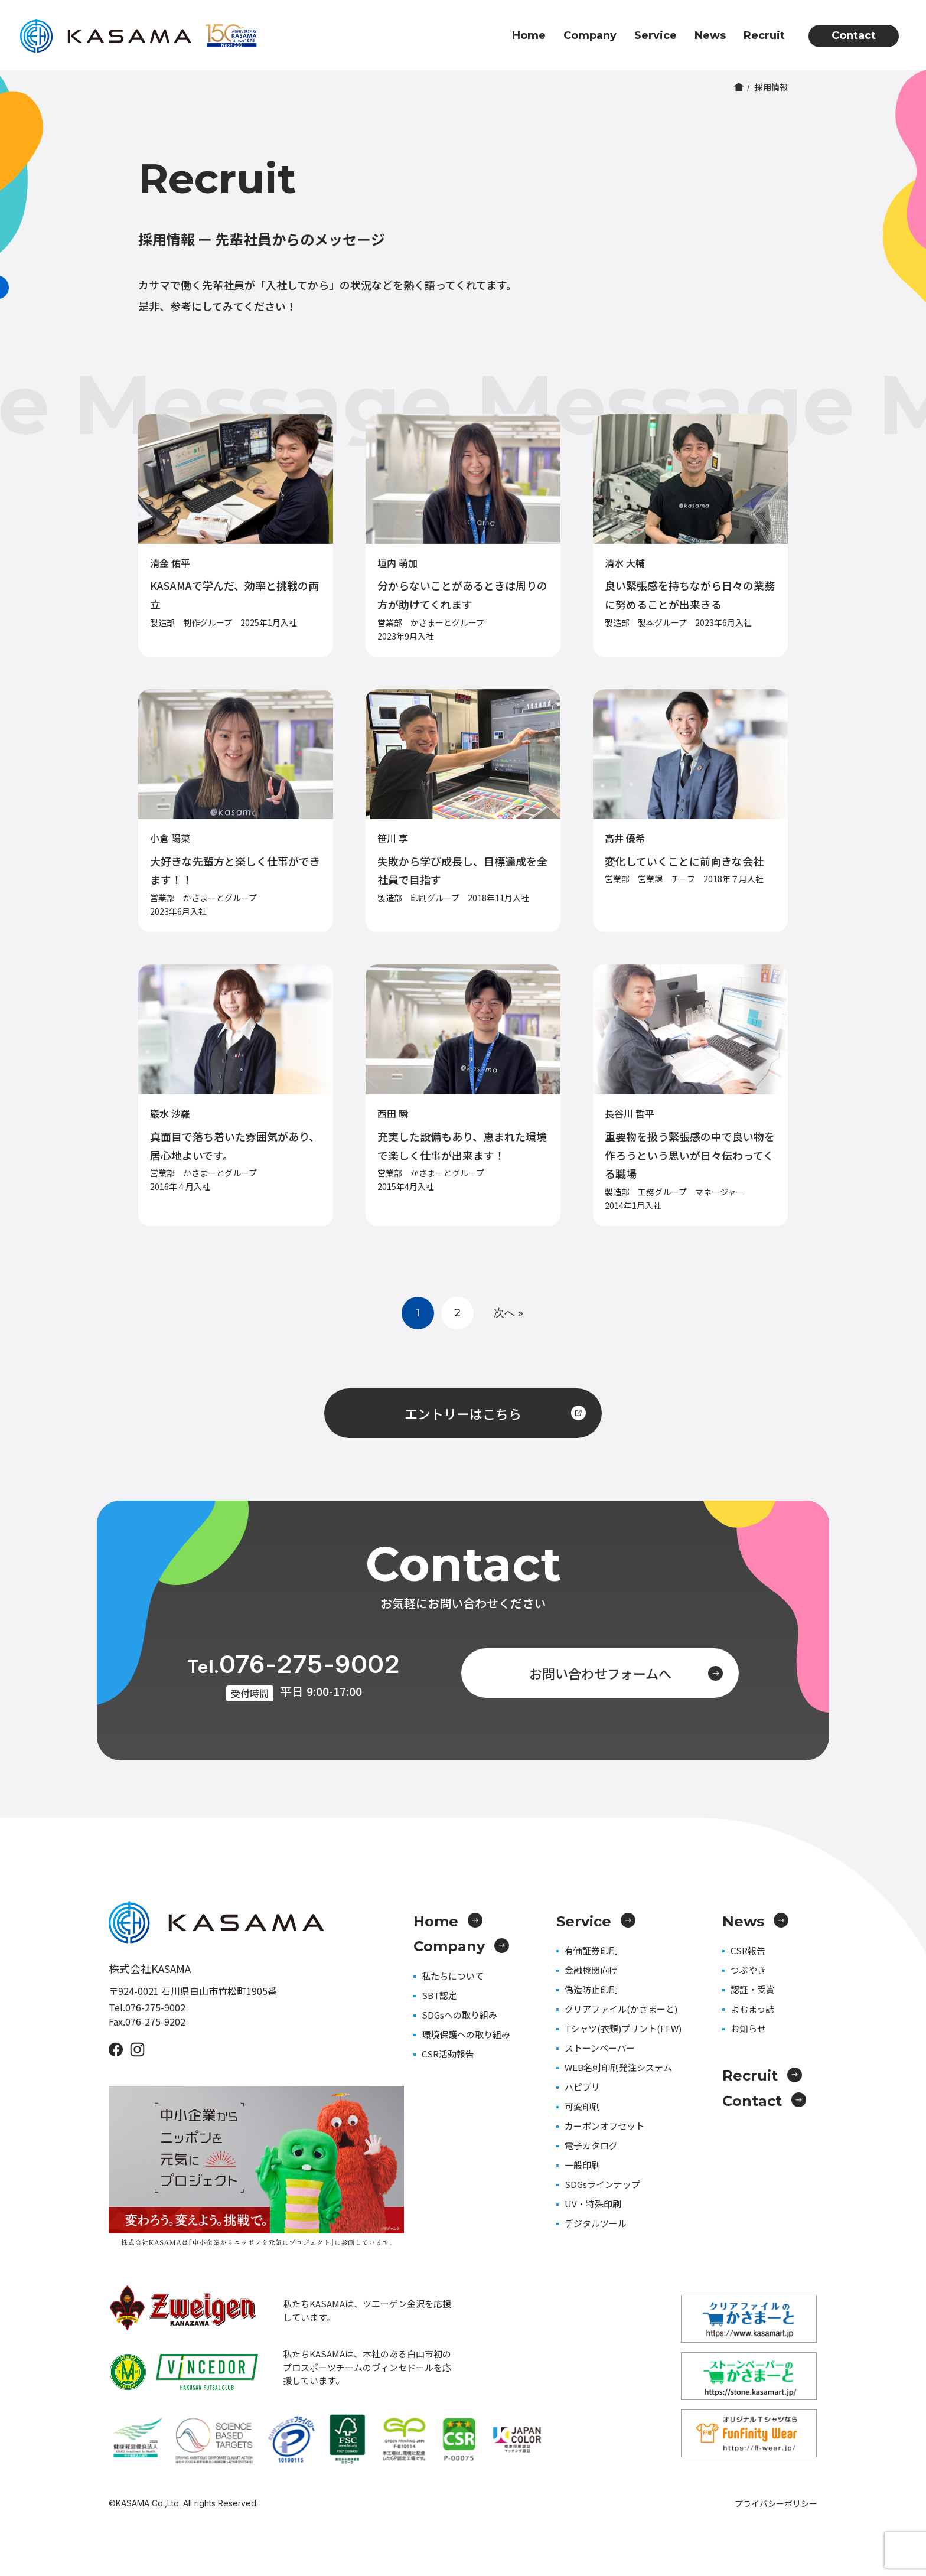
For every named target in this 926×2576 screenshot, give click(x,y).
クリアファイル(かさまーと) (621, 2009)
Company (590, 35)
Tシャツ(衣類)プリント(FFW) (623, 2028)
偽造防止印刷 (591, 1989)
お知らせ (748, 2028)
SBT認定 (439, 1995)
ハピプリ (582, 2087)
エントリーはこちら (495, 1413)
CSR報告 (748, 1950)
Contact (854, 35)
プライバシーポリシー (776, 2503)
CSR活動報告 (448, 2053)
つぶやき (748, 1970)
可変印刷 (582, 2106)
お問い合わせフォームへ (626, 1673)
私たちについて (453, 1976)
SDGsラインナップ (602, 2184)
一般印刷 (582, 2164)
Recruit (764, 35)
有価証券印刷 (591, 1950)
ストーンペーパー (600, 2048)
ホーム (738, 87)
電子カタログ (591, 2145)
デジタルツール (596, 2223)
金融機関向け (591, 1970)
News (710, 35)
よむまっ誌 (752, 2009)
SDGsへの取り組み (459, 2014)
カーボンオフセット (604, 2126)
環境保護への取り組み (466, 2034)
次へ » (508, 1312)
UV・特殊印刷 (593, 2203)
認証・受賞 (753, 1989)
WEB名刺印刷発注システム (618, 2067)
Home (529, 35)
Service (655, 35)
